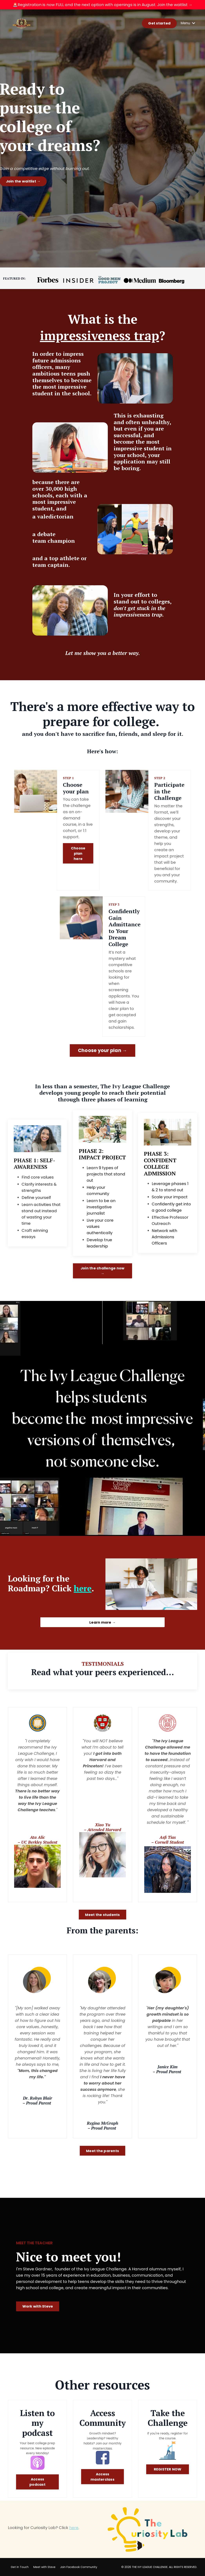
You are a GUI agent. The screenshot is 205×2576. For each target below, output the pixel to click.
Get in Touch (20, 2567)
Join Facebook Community (78, 2567)
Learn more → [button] (102, 1622)
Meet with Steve (44, 2567)
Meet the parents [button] (102, 2150)
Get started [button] (159, 23)
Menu (188, 23)
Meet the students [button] (102, 1914)
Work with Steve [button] (37, 2306)
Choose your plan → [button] (102, 1050)
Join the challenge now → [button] (103, 1271)
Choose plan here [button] (78, 853)
